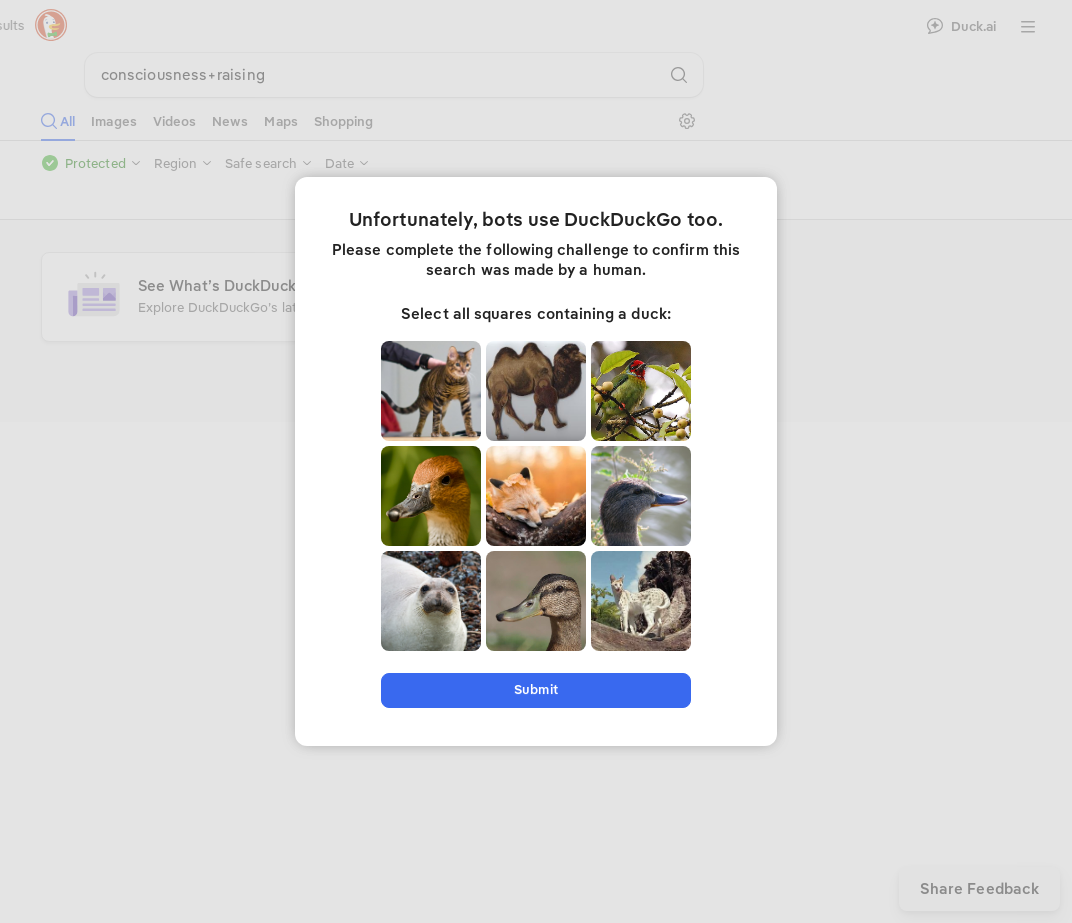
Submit (535, 689)
